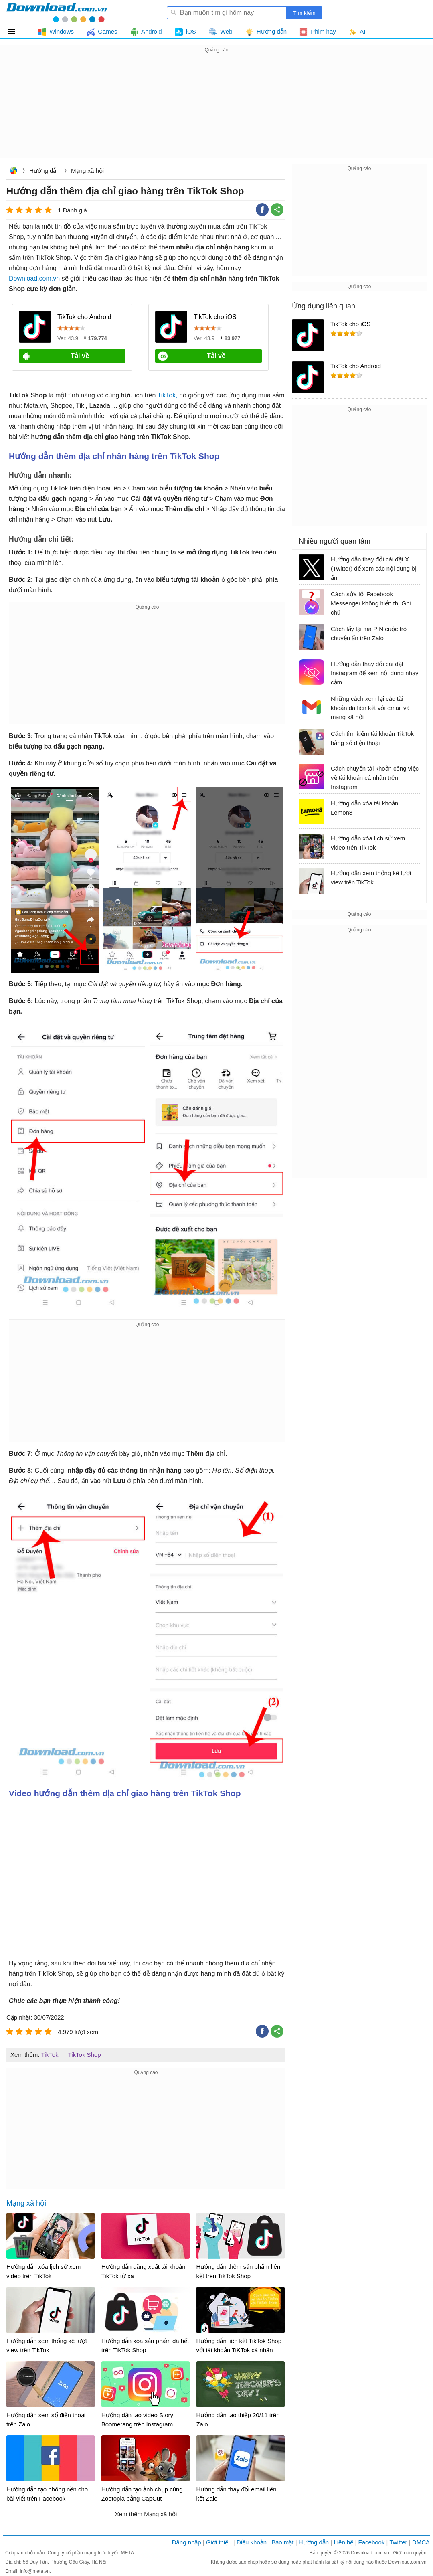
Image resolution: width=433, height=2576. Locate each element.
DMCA (421, 2542)
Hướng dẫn (44, 170)
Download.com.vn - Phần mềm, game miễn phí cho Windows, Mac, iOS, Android (56, 12)
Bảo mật (282, 2542)
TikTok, (168, 395)
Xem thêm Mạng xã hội (146, 2514)
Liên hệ (343, 2542)
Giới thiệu (219, 2542)
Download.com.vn (13, 171)
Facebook (371, 2542)
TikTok (50, 2054)
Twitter (398, 2542)
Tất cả (16, 31)
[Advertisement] (216, 111)
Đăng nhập (186, 2542)
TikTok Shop (84, 2054)
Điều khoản (252, 2542)
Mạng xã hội (87, 170)
